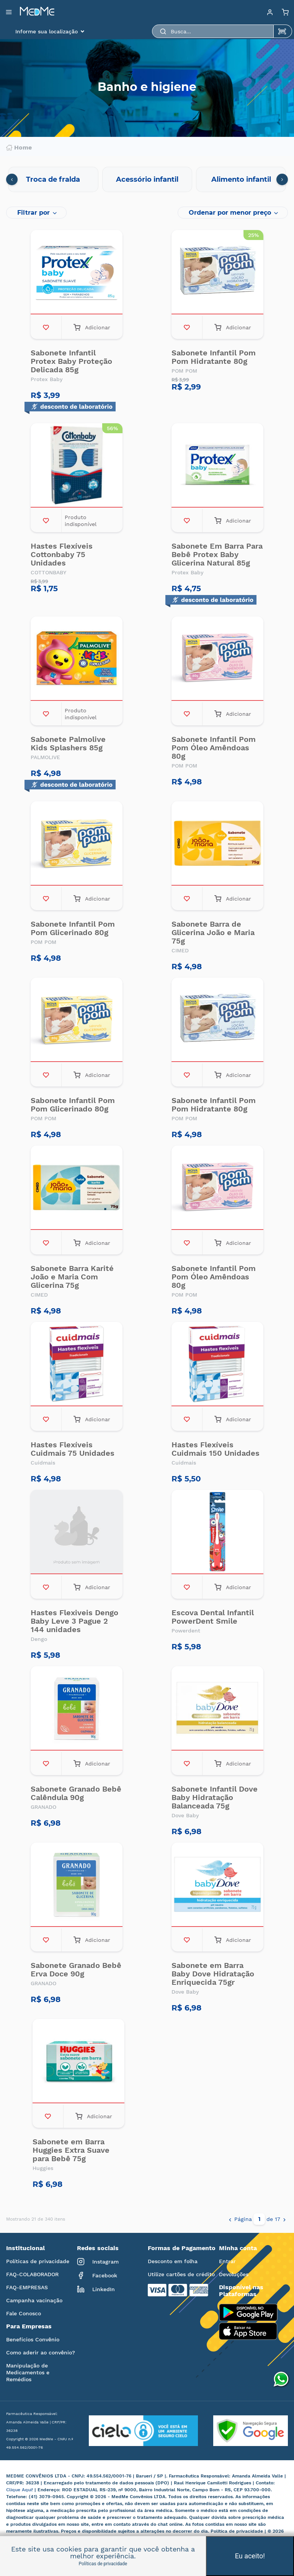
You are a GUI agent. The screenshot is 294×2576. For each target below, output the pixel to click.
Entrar (227, 2261)
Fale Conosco (23, 2313)
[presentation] (12, 179)
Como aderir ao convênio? (40, 2352)
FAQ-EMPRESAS (27, 2287)
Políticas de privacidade (37, 2261)
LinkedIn (96, 2289)
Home (19, 147)
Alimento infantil (241, 179)
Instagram (98, 2261)
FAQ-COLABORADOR (32, 2274)
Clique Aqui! (20, 2489)
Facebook (97, 2275)
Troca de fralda (53, 179)
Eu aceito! (250, 2556)
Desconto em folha (173, 2261)
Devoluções (233, 2274)
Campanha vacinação (34, 2300)
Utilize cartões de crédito (181, 2274)
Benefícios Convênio (32, 2339)
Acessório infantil (147, 179)
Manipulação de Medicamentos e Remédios (27, 2372)
